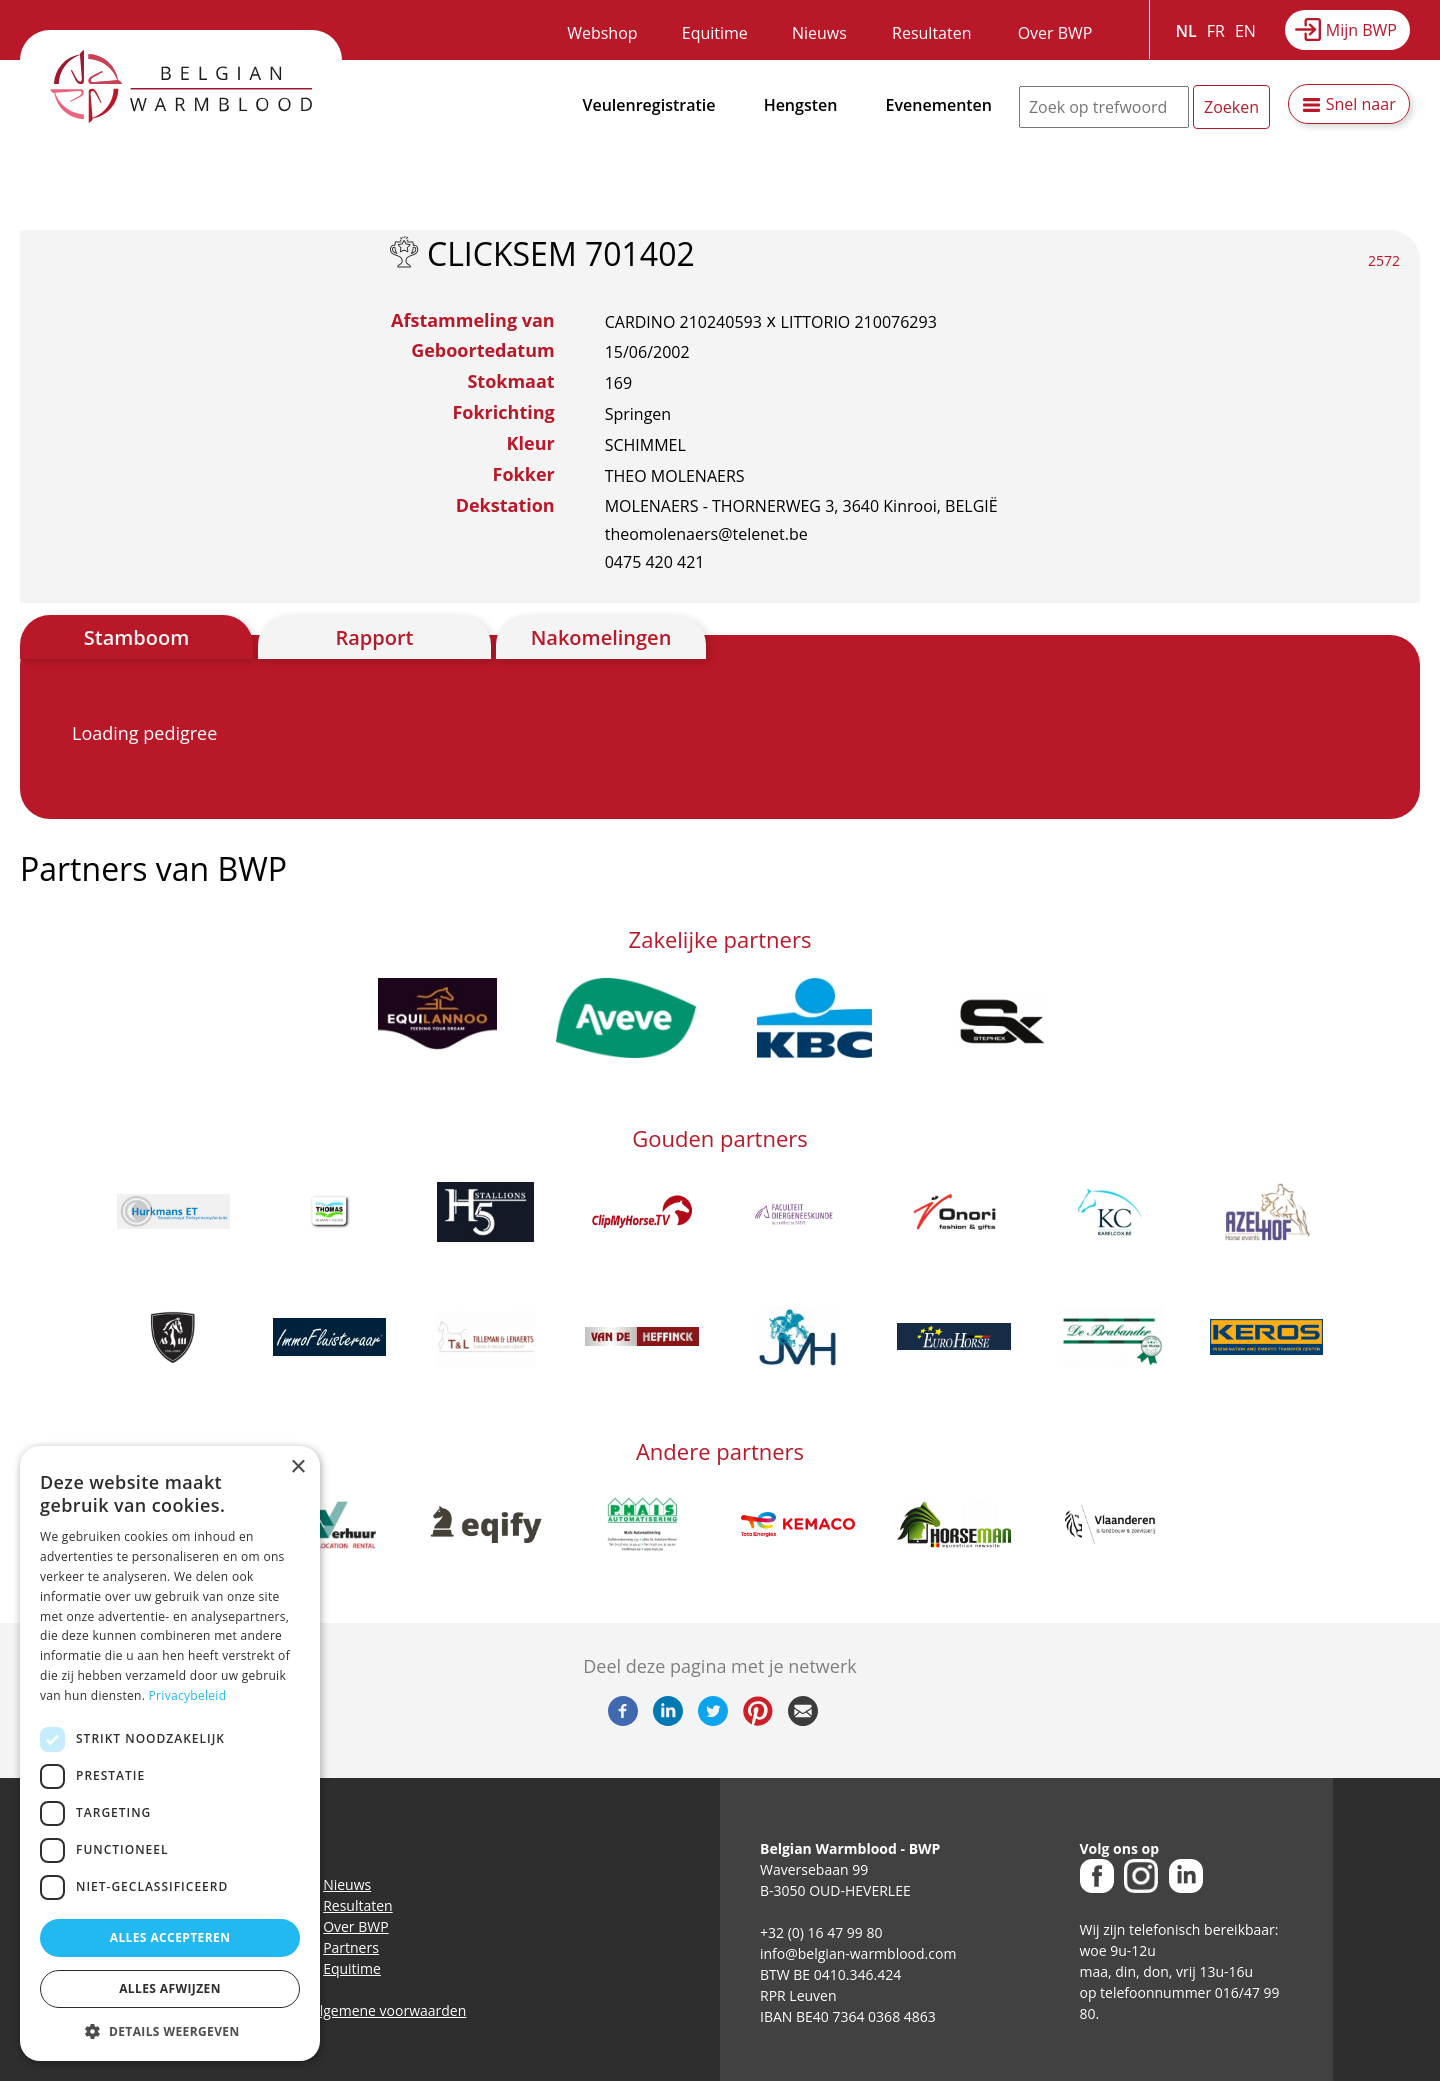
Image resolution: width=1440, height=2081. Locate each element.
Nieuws (819, 33)
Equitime (715, 33)
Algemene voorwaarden (388, 2010)
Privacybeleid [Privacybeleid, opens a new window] (188, 1695)
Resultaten (931, 33)
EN (1245, 31)
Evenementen (939, 105)
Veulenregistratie (649, 105)
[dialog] (170, 1753)
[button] (170, 2031)
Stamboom (137, 637)
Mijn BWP (1361, 30)
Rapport (374, 637)
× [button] (297, 1467)
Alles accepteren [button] (170, 1937)
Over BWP (1055, 33)
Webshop (602, 33)
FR (1216, 31)
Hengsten (801, 105)
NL (1186, 31)
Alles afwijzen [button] (170, 1988)
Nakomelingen (601, 637)
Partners (351, 1947)
